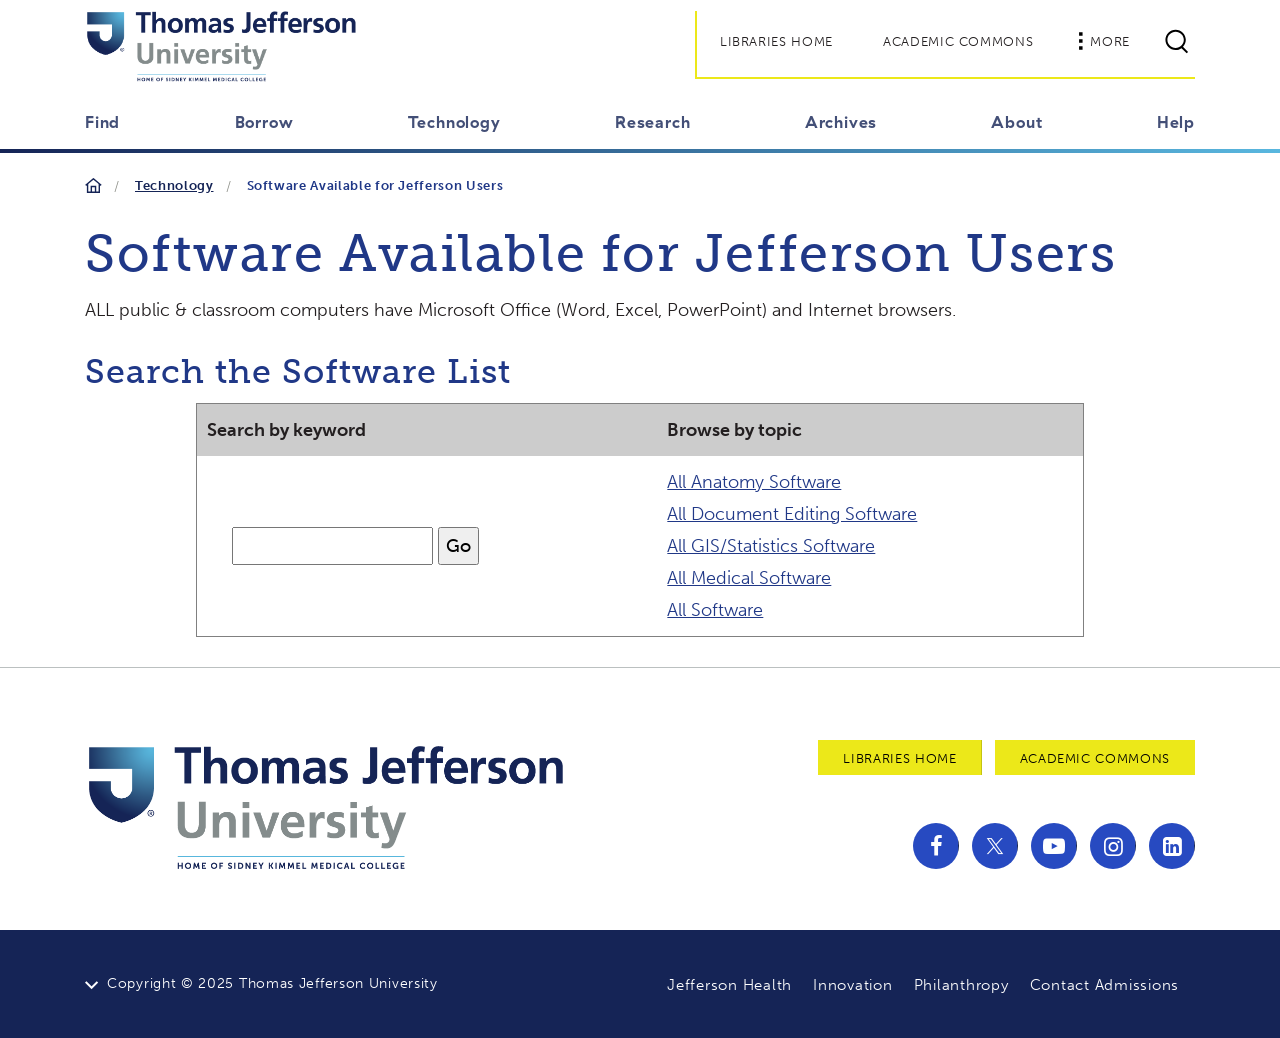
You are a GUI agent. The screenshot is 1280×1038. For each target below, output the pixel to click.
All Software (715, 610)
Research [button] (652, 122)
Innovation (853, 985)
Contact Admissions (1105, 985)
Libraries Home (776, 41)
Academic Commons (958, 41)
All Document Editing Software (792, 514)
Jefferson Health (729, 985)
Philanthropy (961, 985)
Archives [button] (841, 122)
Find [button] (102, 122)
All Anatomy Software (754, 482)
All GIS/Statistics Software (771, 546)
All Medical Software (749, 578)
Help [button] (1176, 122)
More (1104, 41)
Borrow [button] (264, 122)
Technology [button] (454, 122)
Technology (174, 185)
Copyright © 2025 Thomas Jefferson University (272, 983)
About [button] (1016, 122)
